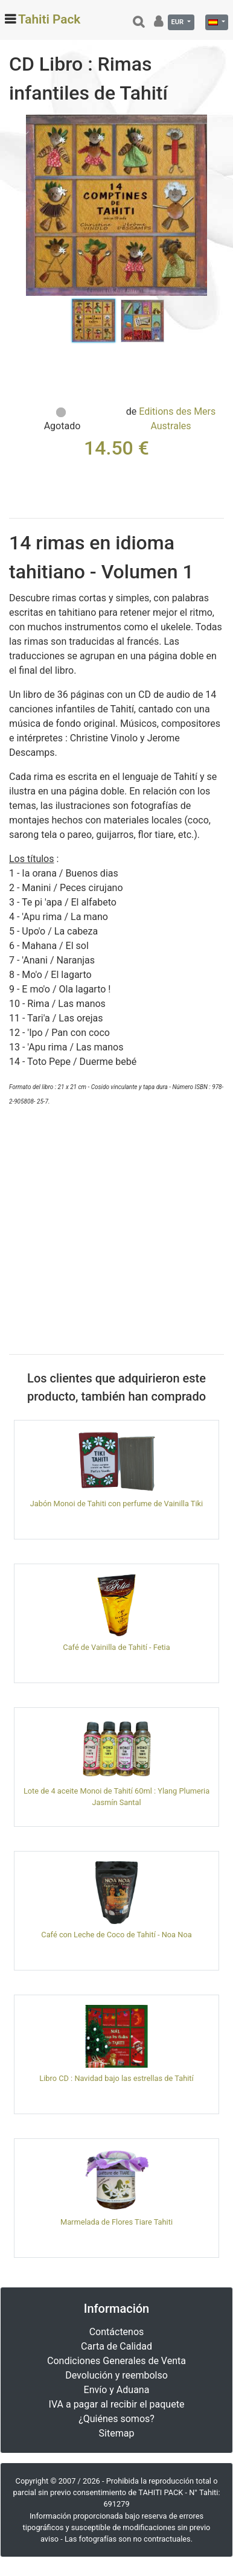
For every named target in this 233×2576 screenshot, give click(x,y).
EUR (178, 22)
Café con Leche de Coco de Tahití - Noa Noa (116, 1934)
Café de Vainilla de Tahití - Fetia (116, 1647)
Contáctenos (116, 2332)
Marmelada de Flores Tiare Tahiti (116, 2221)
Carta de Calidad (116, 2346)
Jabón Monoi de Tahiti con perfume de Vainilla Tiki (116, 1503)
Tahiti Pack (49, 19)
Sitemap (117, 2433)
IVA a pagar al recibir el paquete (117, 2404)
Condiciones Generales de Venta (116, 2361)
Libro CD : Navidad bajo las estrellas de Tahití (116, 2078)
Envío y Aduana (117, 2389)
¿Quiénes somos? (116, 2418)
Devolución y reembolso (116, 2375)
